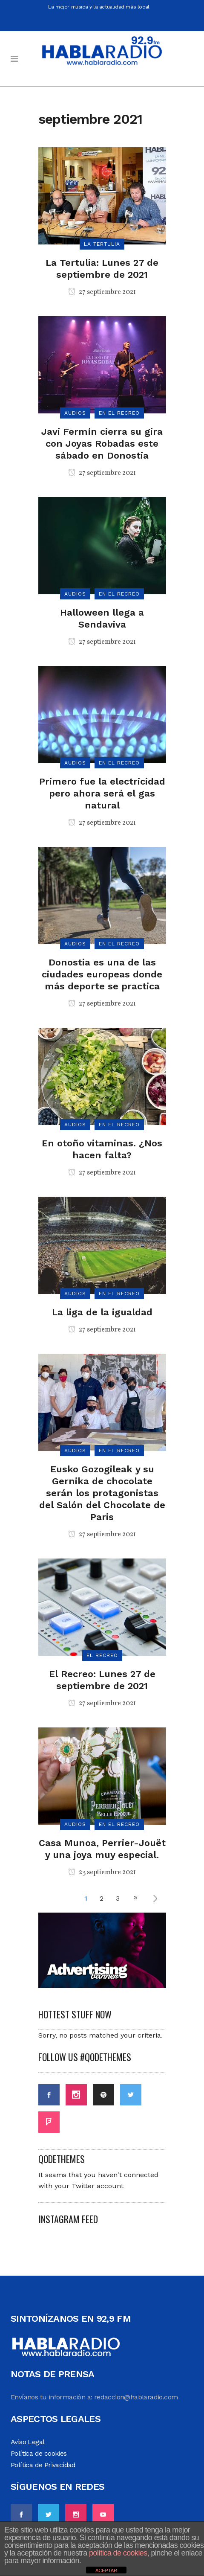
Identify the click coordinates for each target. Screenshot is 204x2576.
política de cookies (118, 2553)
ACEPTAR (106, 2570)
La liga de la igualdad (102, 1312)
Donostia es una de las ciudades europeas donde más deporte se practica (102, 974)
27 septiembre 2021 (102, 292)
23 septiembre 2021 (102, 1872)
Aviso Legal (27, 2442)
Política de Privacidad (43, 2465)
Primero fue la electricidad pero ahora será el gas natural (102, 793)
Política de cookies (39, 2453)
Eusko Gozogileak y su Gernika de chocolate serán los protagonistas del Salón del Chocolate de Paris (102, 1493)
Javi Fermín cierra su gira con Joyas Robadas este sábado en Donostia (102, 443)
